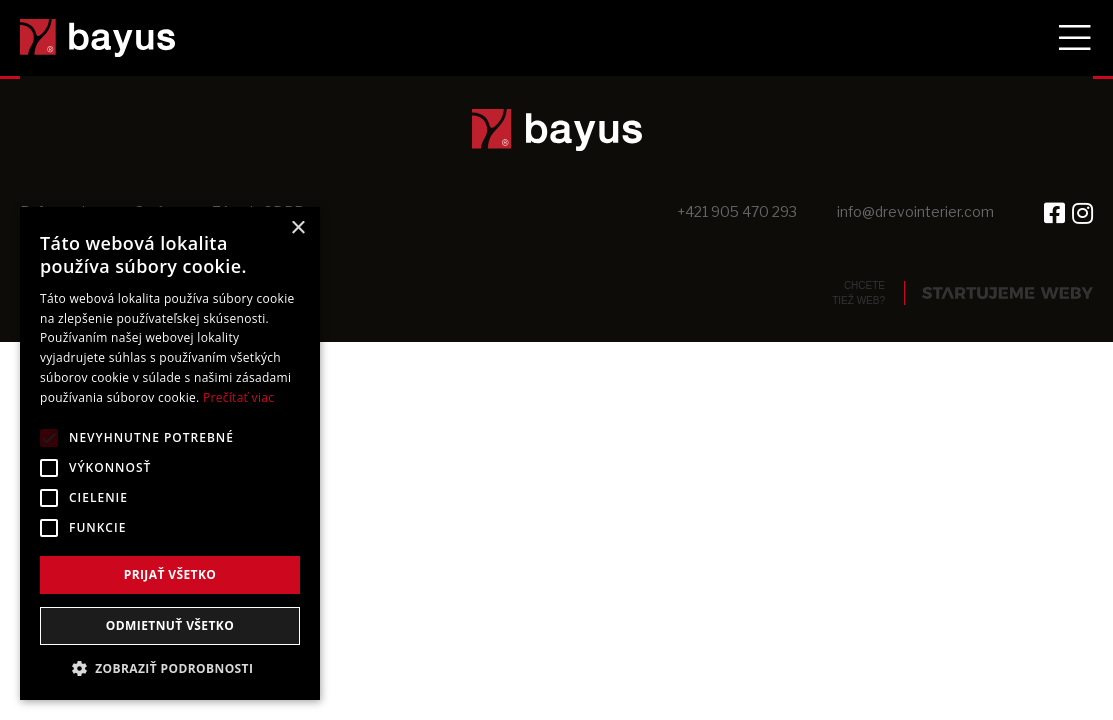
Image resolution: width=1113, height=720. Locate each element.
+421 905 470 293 (737, 211)
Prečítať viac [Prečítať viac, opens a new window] (238, 397)
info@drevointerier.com (915, 211)
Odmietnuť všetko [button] (170, 625)
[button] (170, 669)
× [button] (297, 228)
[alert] (170, 453)
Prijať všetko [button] (170, 574)
